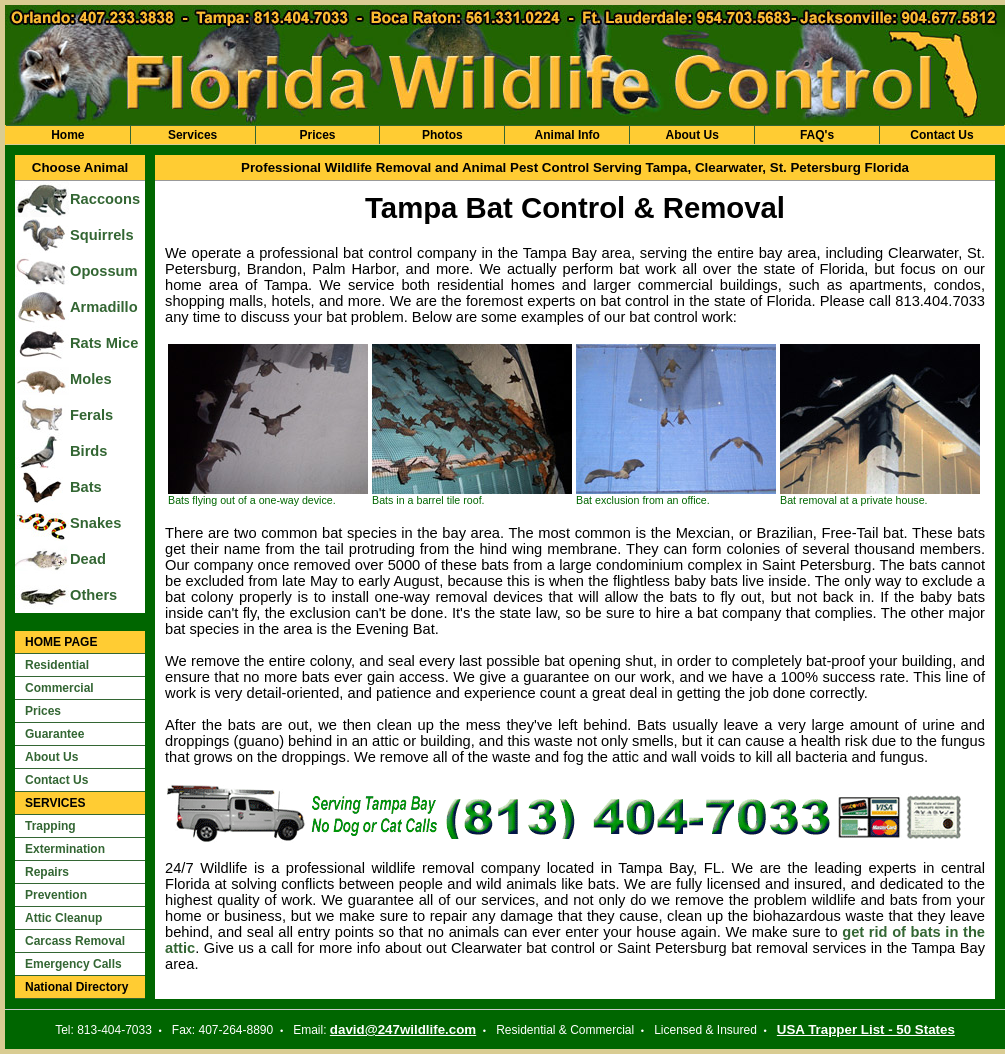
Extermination (65, 849)
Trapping (50, 826)
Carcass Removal (75, 941)
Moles (91, 379)
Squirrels (102, 235)
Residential (57, 665)
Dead (88, 559)
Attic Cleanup (63, 918)
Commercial (59, 688)
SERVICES (55, 803)
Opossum (104, 271)
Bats (86, 487)
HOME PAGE (61, 642)
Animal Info (567, 135)
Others (93, 595)
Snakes (95, 523)
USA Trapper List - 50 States (866, 1029)
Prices (317, 135)
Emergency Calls (73, 964)
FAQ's (817, 135)
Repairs (47, 872)
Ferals (91, 415)
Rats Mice (104, 343)
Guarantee (54, 734)
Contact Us (941, 135)
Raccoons (105, 199)
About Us (691, 135)
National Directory (76, 987)
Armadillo (104, 307)
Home (67, 135)
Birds (88, 451)
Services (192, 135)
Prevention (56, 895)
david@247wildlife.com (403, 1029)
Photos (442, 135)
